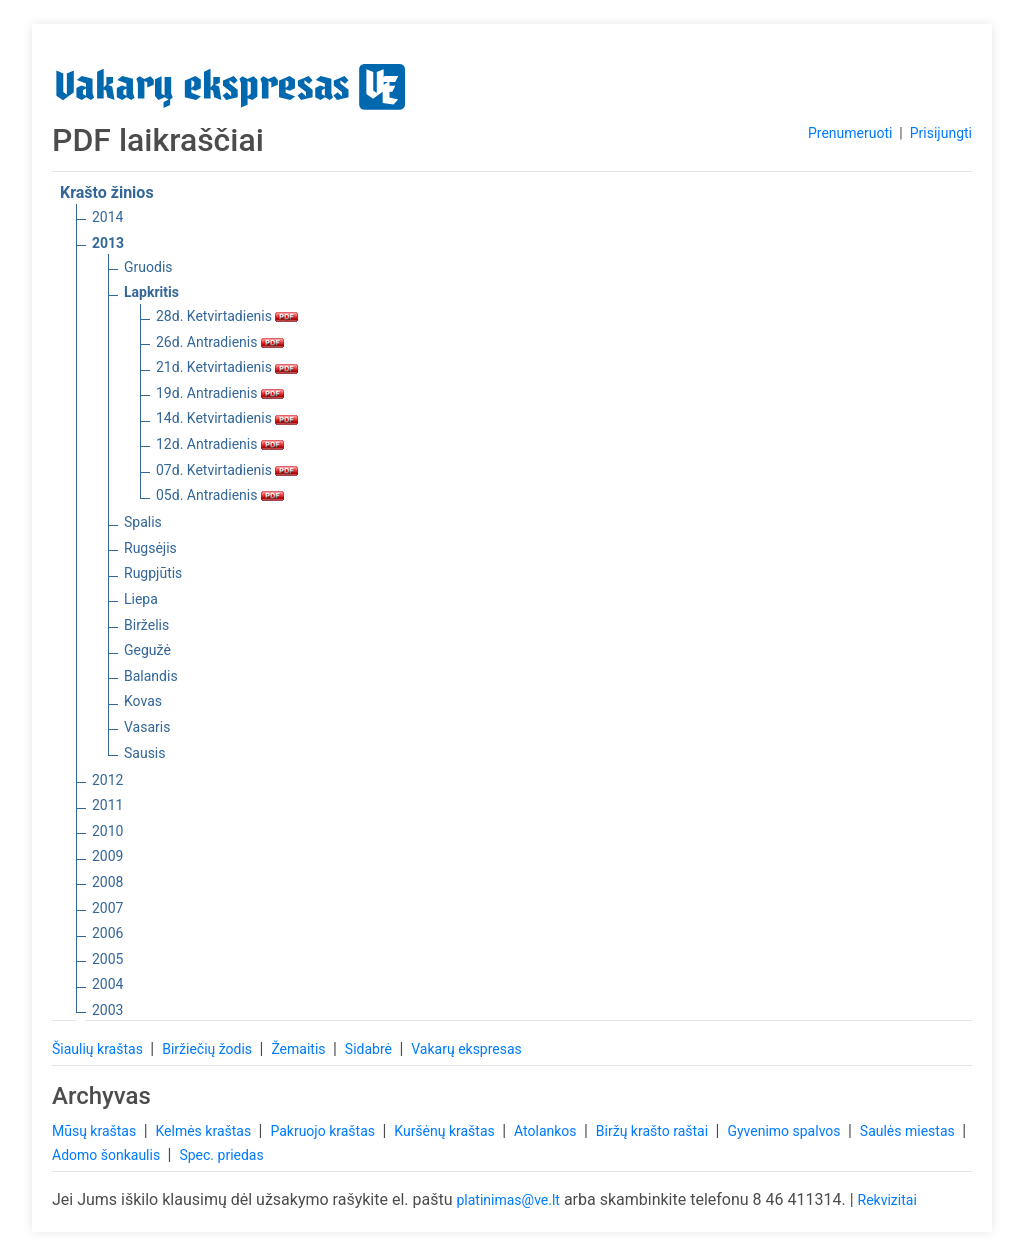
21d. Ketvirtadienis (227, 367)
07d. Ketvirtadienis (227, 470)
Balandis (151, 676)
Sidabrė (370, 1049)
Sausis (145, 753)
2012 (107, 780)
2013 (108, 243)
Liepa (141, 599)
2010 (107, 831)
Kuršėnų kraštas (446, 1131)
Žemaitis (300, 1049)
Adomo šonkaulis (108, 1155)
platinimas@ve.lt (507, 1200)
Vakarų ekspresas (466, 1049)
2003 (107, 1010)
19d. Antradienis (220, 393)
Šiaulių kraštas (99, 1049)
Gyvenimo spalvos (785, 1131)
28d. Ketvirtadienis (227, 316)
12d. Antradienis (220, 444)
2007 (107, 908)
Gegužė (147, 650)
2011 (107, 805)
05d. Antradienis (220, 495)
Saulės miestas (909, 1131)
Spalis (143, 522)
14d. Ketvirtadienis (227, 418)
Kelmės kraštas (204, 1131)
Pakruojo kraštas (324, 1131)
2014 (107, 217)
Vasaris (147, 727)
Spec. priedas (221, 1155)
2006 (107, 933)
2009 (107, 856)
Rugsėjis (150, 548)
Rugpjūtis (153, 573)
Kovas (143, 701)
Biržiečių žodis (208, 1049)
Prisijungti (941, 133)
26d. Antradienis (220, 342)
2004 (107, 984)
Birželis (146, 625)
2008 (107, 882)
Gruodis (148, 267)
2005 (107, 959)
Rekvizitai (887, 1200)
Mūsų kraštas (96, 1131)
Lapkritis (151, 292)
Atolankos (547, 1131)
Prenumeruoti (850, 133)
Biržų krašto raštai (654, 1131)
